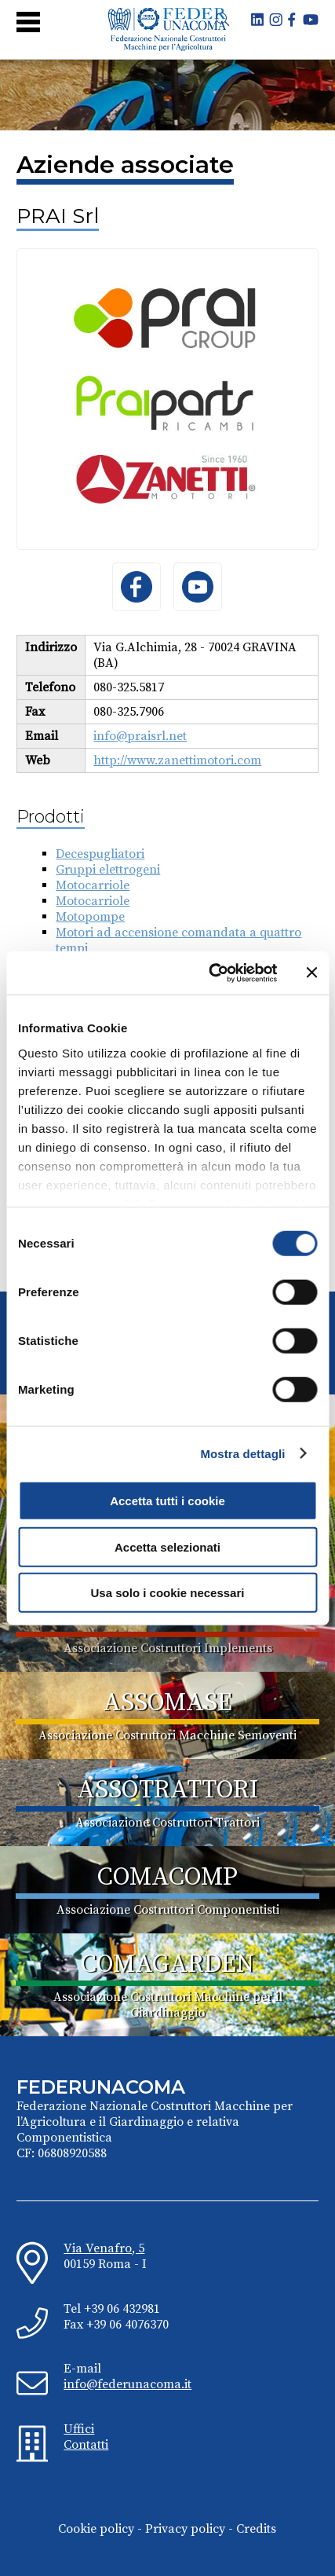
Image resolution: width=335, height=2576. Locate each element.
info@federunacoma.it (127, 2384)
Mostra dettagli (242, 1453)
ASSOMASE (167, 1703)
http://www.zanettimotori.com (177, 760)
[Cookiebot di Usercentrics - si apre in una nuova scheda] (210, 972)
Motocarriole (92, 885)
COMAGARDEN (167, 1965)
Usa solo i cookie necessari (168, 1592)
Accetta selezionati (167, 1546)
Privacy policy (185, 2529)
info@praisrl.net (140, 736)
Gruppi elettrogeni (108, 870)
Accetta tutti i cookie (167, 1501)
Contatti (86, 2445)
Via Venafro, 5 (104, 2248)
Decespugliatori (100, 854)
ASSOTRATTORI (167, 1790)
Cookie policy (96, 2529)
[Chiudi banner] (311, 972)
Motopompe (90, 917)
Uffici (79, 2429)
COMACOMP (167, 1877)
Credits (256, 2529)
